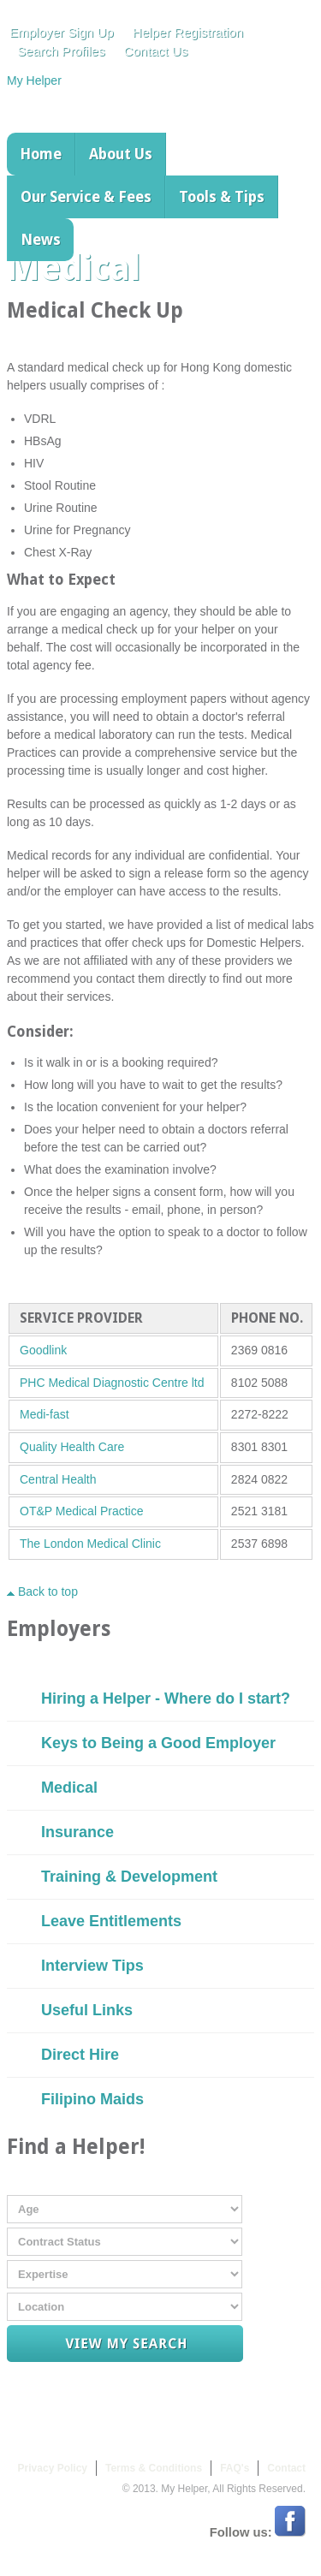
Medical (69, 1787)
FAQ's (234, 2468)
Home (41, 154)
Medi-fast (44, 1414)
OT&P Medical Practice (81, 1511)
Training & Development (129, 1876)
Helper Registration (188, 32)
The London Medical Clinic (90, 1543)
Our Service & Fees (86, 196)
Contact (286, 2468)
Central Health (58, 1479)
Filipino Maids (92, 2099)
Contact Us (155, 51)
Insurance (77, 1832)
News (41, 239)
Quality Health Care (72, 1447)
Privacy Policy (52, 2468)
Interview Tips (92, 1965)
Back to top (42, 1591)
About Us (120, 154)
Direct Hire (80, 2054)
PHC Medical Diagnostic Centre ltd (112, 1382)
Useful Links (87, 2010)
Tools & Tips (222, 196)
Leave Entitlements (111, 1921)
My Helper (34, 80)
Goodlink (43, 1350)
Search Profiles (60, 51)
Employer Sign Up (61, 32)
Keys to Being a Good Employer (158, 1743)
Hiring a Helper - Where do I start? (165, 1698)
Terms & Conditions (153, 2468)
